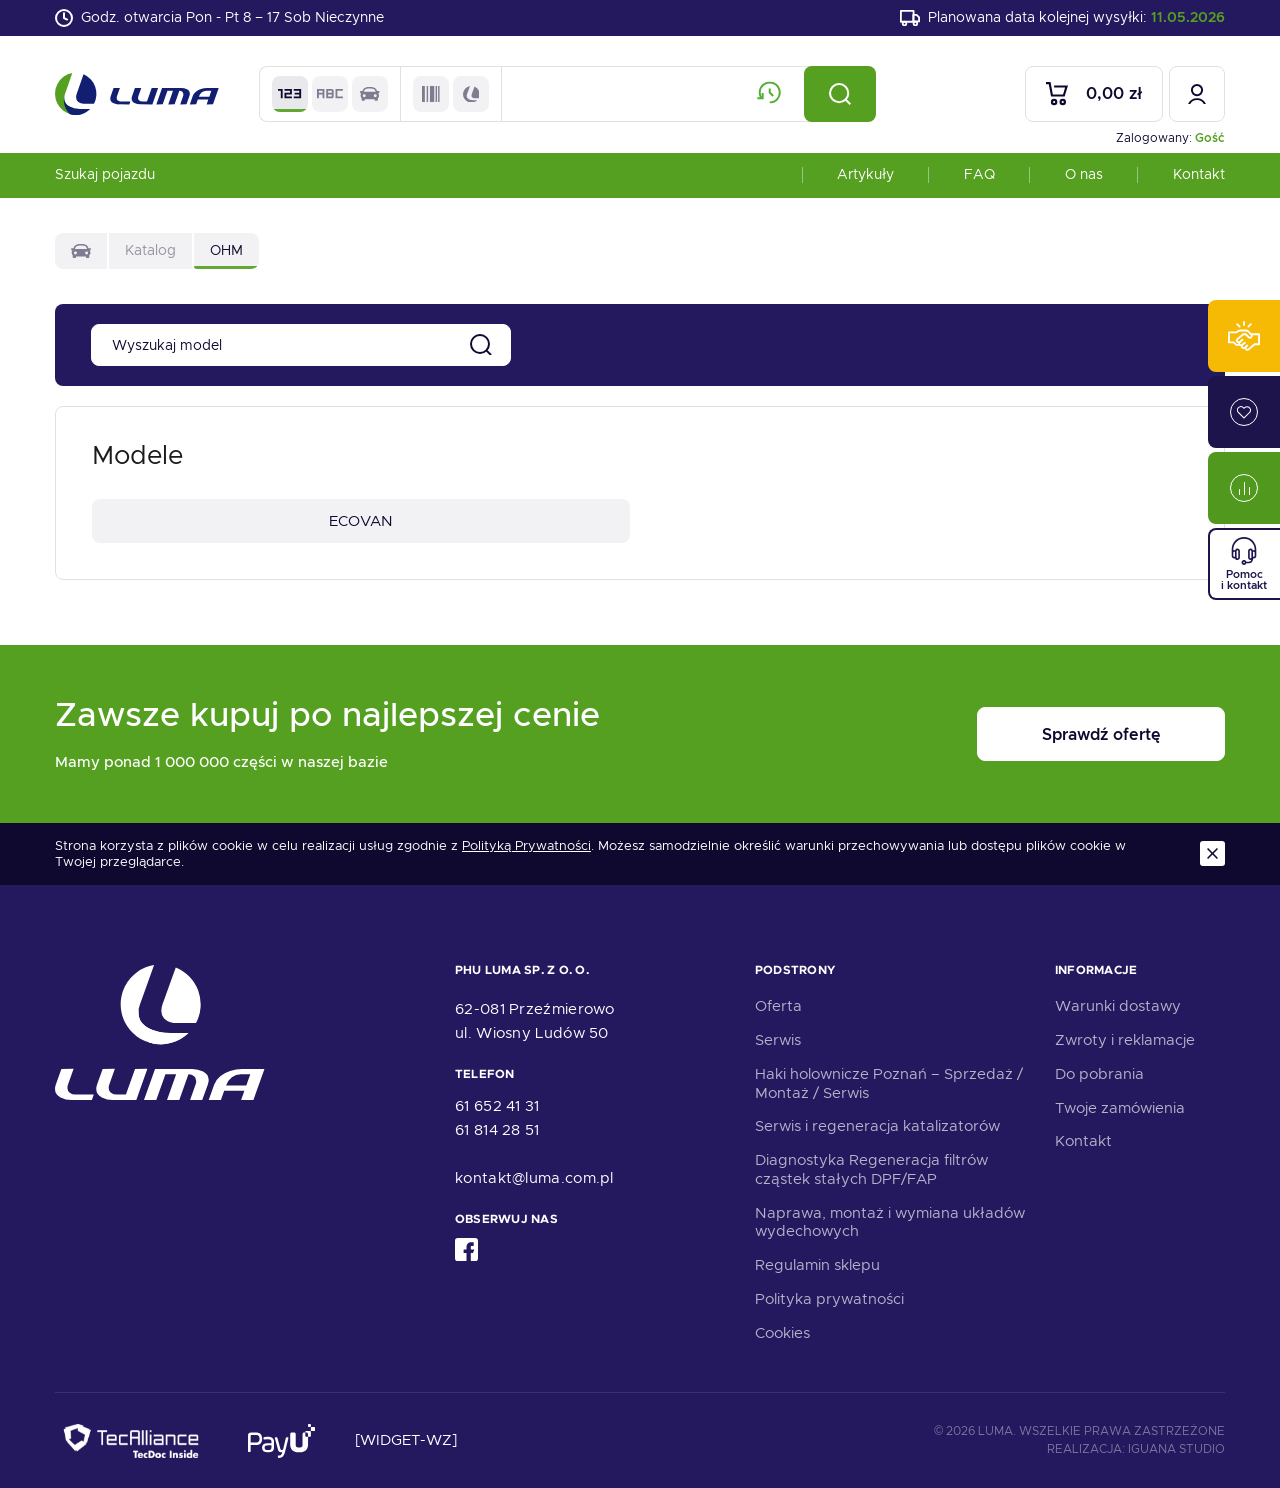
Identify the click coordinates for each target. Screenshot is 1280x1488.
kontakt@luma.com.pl (534, 1178)
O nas (1084, 174)
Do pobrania (1099, 1074)
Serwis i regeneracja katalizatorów (877, 1126)
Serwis (778, 1040)
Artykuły (865, 174)
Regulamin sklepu (817, 1265)
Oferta (778, 1006)
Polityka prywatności (829, 1299)
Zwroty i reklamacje (1125, 1040)
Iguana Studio (1176, 1449)
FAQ (979, 174)
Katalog (150, 250)
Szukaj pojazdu (105, 174)
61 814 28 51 (497, 1130)
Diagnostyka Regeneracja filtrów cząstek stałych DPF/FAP (871, 1169)
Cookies (782, 1333)
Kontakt (1199, 174)
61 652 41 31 (497, 1106)
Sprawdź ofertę (1101, 734)
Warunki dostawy (1118, 1006)
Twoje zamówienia (1120, 1108)
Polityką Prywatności (526, 846)
